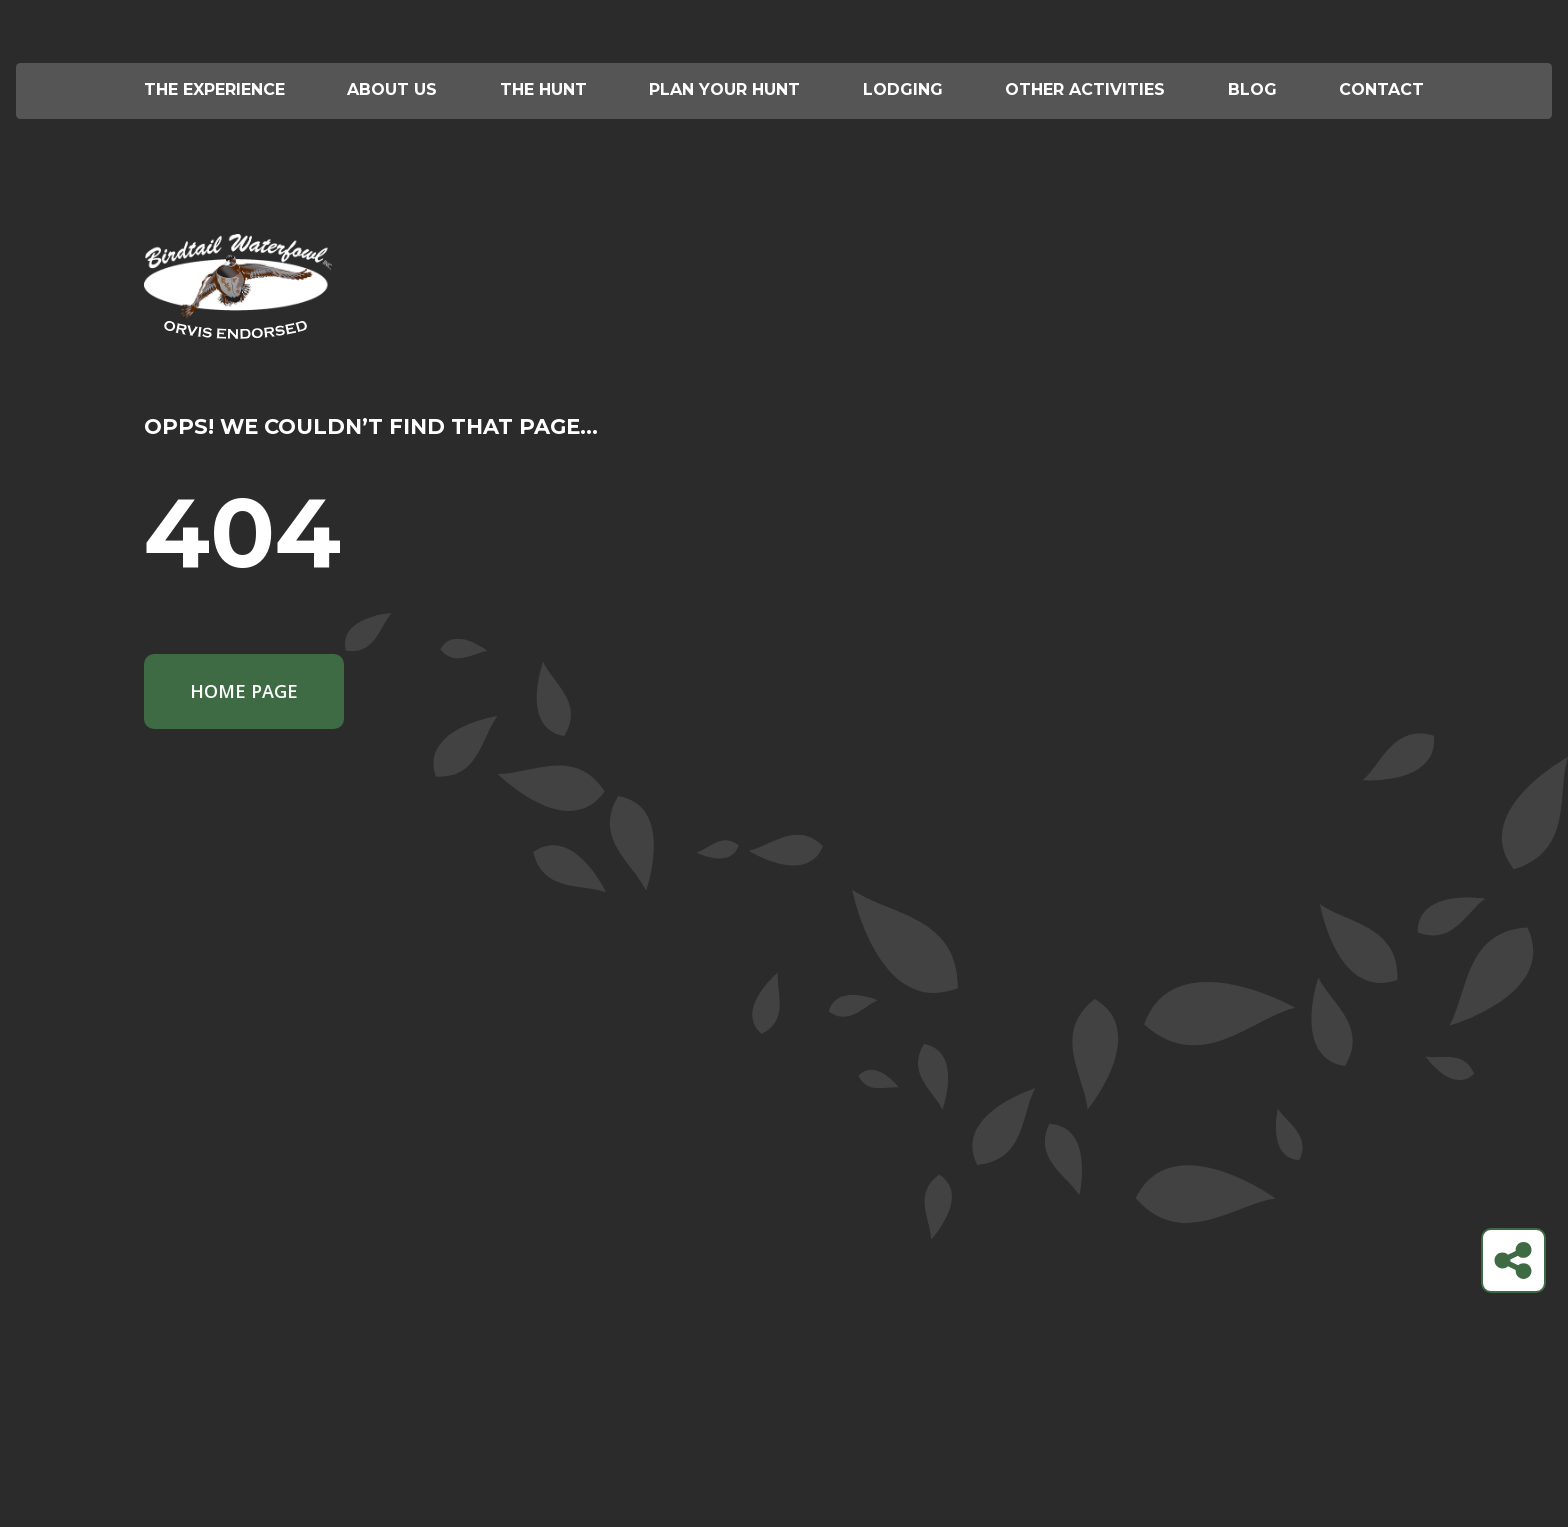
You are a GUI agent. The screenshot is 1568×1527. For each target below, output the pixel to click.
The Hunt (543, 89)
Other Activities (1085, 89)
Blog (1252, 89)
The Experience (214, 89)
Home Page (244, 691)
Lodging (903, 89)
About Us (392, 89)
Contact (1381, 89)
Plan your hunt (724, 89)
